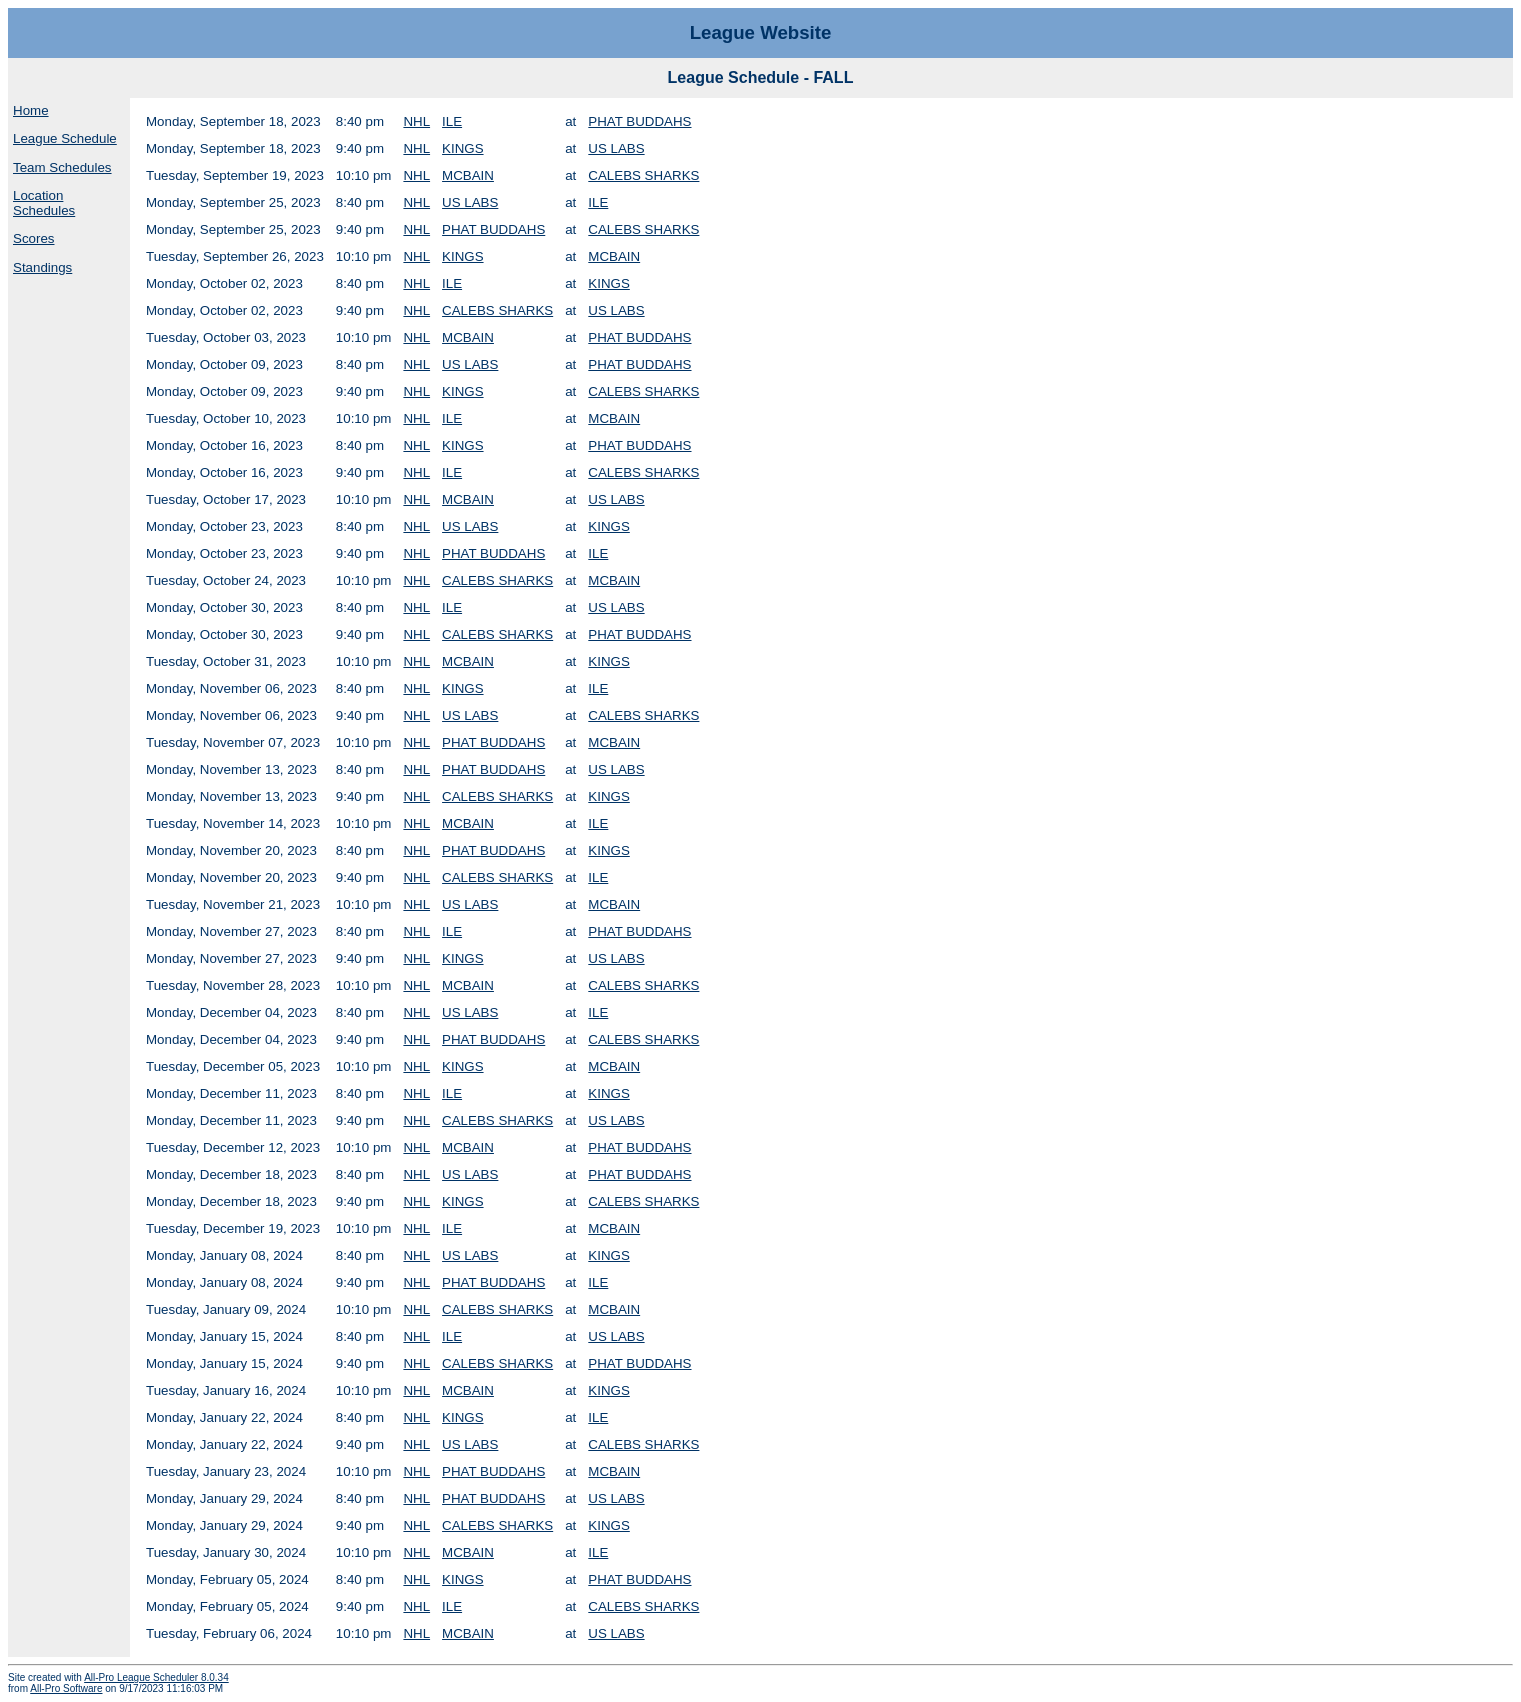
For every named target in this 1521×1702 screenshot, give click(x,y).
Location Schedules (44, 203)
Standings (42, 267)
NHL (416, 121)
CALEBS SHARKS (643, 175)
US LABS (616, 148)
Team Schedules (62, 167)
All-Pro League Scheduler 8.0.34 (156, 1677)
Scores (33, 238)
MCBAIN (468, 175)
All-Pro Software (66, 1688)
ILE (452, 121)
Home (31, 110)
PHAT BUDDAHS (639, 121)
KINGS (462, 148)
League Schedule (65, 138)
